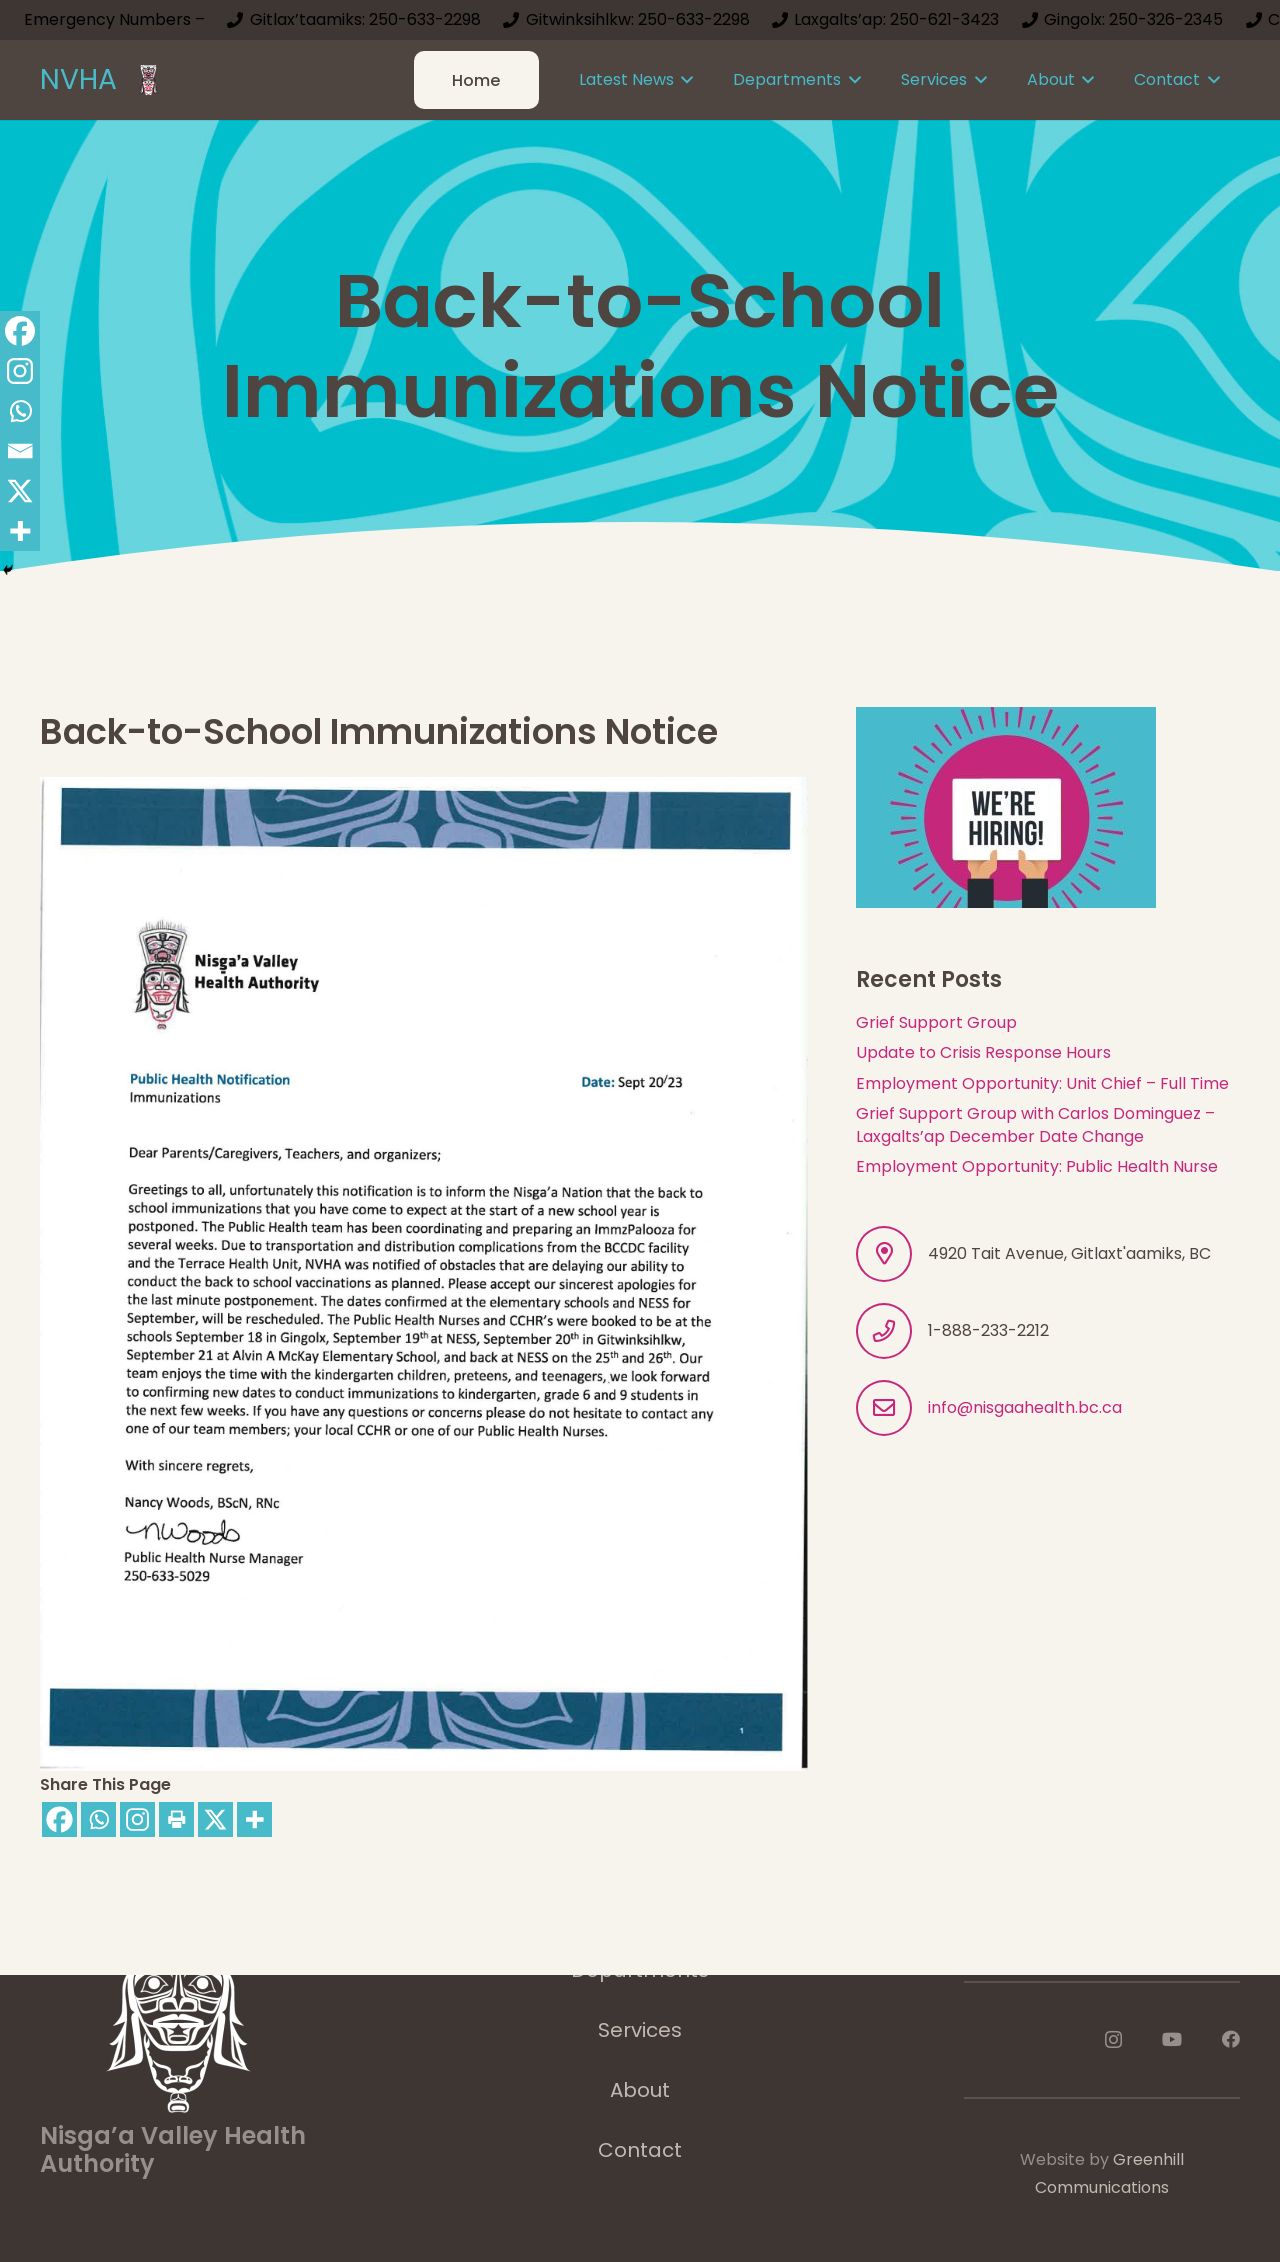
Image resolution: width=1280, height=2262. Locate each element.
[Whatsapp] (98, 1819)
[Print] (176, 1819)
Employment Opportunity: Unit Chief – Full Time (1042, 1083)
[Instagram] (137, 1819)
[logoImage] (148, 80)
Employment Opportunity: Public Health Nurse (1037, 1166)
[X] (215, 1819)
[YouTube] (1172, 2039)
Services (640, 2030)
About (640, 2090)
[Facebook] (59, 1819)
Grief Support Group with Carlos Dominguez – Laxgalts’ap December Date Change (1035, 1124)
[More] (254, 1819)
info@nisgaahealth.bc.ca (1025, 1407)
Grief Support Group (936, 1022)
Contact (640, 2150)
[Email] (20, 451)
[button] (684, 80)
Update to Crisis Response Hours (983, 1052)
